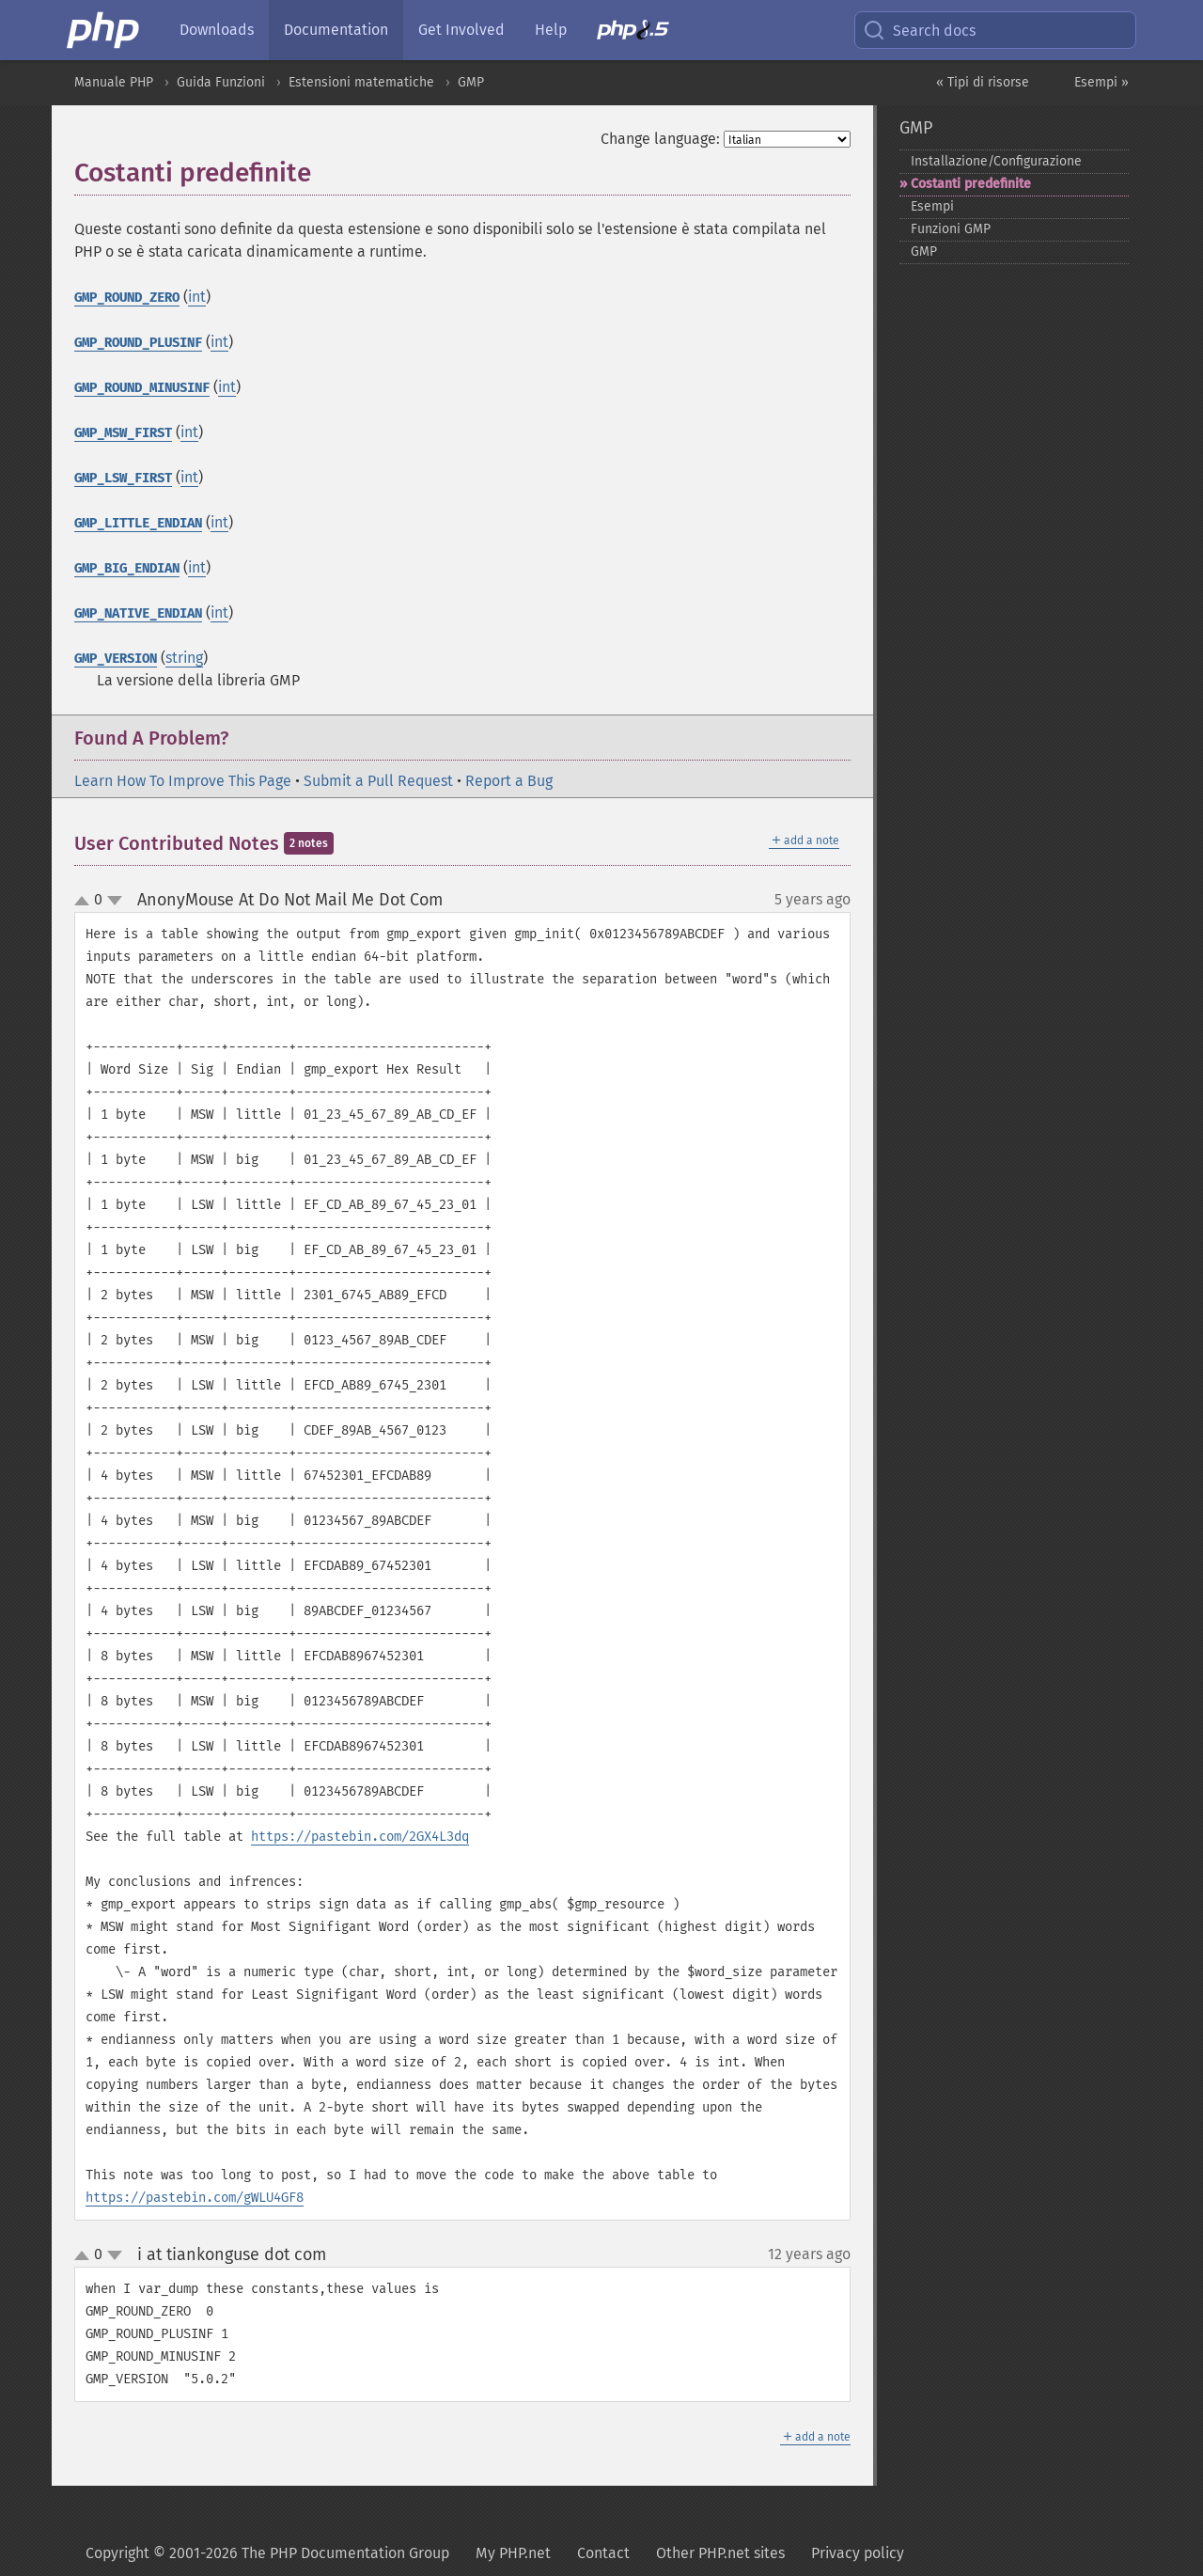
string (184, 658)
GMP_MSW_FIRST (123, 433)
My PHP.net (513, 2553)
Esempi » (1101, 82)
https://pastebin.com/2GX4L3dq (360, 1837)
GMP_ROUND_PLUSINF (138, 343)
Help (551, 30)
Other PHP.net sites (720, 2553)
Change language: (660, 139)
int (197, 297)
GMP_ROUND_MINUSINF (142, 388)
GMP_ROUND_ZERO (127, 298)
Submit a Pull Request (378, 781)
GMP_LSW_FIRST (123, 478)
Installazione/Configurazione (996, 161)
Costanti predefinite (971, 184)
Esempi (932, 206)
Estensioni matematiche (361, 82)
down (114, 900)
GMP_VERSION (115, 659)
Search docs (919, 30)
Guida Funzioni (221, 82)
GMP (471, 82)
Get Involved (461, 30)
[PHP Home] (104, 30)
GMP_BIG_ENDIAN (127, 568)
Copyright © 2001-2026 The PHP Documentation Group (267, 2553)
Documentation (336, 30)
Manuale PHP (113, 82)
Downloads (217, 30)
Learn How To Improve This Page (182, 781)
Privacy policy (857, 2553)
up (85, 901)
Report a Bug (509, 781)
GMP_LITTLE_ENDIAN (138, 523)
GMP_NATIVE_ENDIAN (138, 613)
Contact (603, 2553)
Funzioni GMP (951, 229)
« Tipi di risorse (982, 82)
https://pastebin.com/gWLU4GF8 (195, 2198)
